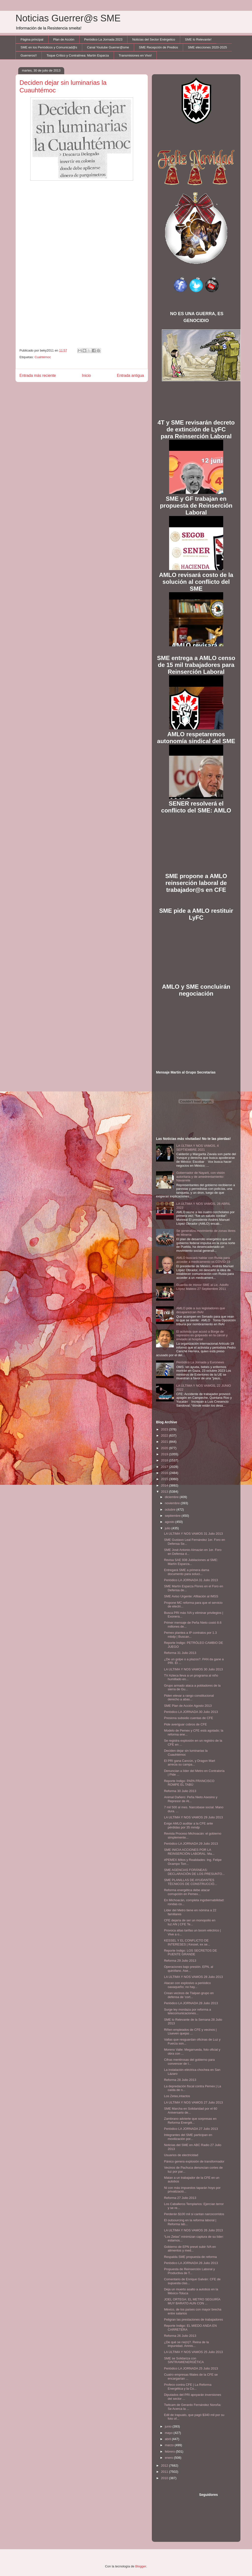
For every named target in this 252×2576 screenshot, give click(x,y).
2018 (165, 1460)
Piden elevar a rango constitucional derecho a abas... (189, 1697)
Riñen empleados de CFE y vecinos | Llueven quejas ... (190, 2031)
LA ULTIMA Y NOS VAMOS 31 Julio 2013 (193, 1533)
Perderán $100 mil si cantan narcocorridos (194, 2214)
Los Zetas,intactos (177, 2096)
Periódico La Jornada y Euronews (200, 1362)
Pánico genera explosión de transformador (194, 2161)
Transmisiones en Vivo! (135, 55)
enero (169, 2457)
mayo (169, 2433)
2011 (165, 2471)
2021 (165, 1441)
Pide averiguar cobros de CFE (185, 1724)
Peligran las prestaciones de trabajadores (193, 2319)
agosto (170, 1522)
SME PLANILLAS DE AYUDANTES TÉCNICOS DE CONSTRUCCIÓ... (190, 1882)
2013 (165, 1491)
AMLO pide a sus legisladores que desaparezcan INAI (200, 1310)
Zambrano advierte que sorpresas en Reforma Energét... (190, 2120)
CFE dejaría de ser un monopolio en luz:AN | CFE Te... (189, 1922)
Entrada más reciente (37, 375)
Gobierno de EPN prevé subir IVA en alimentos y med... (190, 2248)
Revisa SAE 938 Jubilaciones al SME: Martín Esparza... (191, 1562)
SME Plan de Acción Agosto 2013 (188, 1706)
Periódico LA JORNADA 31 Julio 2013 (191, 1580)
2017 (165, 1467)
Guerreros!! (29, 55)
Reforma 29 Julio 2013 (180, 1960)
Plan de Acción (63, 39)
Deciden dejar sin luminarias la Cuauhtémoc (185, 1752)
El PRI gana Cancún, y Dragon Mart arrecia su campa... (189, 1762)
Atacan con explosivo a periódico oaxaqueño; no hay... (187, 1985)
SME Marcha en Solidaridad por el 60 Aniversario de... (190, 2110)
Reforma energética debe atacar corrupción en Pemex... (187, 1892)
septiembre (173, 1515)
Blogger (140, 2566)
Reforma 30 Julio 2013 (180, 1791)
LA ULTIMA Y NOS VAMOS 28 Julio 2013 (193, 1977)
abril (168, 2439)
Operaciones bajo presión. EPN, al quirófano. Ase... (188, 1968)
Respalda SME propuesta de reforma (190, 2257)
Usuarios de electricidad (181, 2155)
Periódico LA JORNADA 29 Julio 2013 (191, 1843)
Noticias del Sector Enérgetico (153, 39)
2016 (165, 1473)
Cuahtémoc (42, 357)
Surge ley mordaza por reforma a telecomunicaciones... (187, 2011)
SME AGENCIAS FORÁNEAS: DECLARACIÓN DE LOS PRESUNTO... (194, 1872)
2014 (165, 1485)
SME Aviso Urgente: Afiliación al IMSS (191, 1596)
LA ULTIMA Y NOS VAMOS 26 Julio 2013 (193, 2230)
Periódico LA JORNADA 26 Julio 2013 (191, 2263)
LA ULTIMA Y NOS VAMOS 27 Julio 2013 (193, 2102)
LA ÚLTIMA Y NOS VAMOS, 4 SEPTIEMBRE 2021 (197, 1147)
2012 (165, 2465)
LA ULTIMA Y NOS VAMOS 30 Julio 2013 (193, 1669)
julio (168, 1528)
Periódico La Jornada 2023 (103, 39)
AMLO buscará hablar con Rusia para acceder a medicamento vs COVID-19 (203, 1260)
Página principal (32, 39)
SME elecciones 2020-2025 (207, 47)
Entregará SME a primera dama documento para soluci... (186, 1572)
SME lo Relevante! (198, 39)
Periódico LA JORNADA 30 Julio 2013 (191, 1712)
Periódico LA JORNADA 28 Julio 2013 (191, 2003)
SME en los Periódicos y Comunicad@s (49, 47)
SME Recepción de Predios (158, 47)
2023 (165, 1429)
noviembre (173, 1503)
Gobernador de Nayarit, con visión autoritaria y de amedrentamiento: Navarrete (200, 1176)
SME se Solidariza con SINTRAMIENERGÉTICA (184, 2360)
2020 (165, 1448)
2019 (165, 1454)
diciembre (172, 1497)
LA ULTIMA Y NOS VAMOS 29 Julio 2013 (193, 1817)
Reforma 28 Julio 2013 (180, 2080)
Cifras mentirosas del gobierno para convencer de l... (189, 2061)
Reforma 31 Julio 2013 (180, 1653)
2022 (165, 1435)
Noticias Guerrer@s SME (68, 18)
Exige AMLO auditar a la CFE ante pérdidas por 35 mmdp (188, 1825)
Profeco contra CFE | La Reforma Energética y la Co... (187, 2386)
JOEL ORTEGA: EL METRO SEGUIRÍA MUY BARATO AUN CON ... (192, 2301)
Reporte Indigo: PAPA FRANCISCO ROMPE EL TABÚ (189, 1783)
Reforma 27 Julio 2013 (180, 2198)
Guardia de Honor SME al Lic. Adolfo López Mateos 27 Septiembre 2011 (202, 1287)
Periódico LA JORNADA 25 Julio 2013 (191, 2368)
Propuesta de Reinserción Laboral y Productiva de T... (189, 2271)
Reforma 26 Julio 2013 (180, 2336)
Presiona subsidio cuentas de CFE (188, 1718)
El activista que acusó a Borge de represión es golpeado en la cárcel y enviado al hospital (202, 1335)
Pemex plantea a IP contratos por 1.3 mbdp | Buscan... (190, 1634)
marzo (170, 2445)
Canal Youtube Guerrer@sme (108, 47)
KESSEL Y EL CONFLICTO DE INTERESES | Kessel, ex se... (187, 1942)
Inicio (86, 375)
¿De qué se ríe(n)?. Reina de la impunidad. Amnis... (186, 2344)
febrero (170, 2451)
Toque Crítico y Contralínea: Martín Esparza (78, 55)
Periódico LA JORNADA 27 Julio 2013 (191, 2129)
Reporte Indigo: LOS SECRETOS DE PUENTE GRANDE (190, 1952)
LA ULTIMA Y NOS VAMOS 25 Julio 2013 (193, 2352)
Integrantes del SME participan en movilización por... (188, 2137)
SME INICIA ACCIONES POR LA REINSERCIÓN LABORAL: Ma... (189, 1851)
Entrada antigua (130, 375)
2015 (165, 1479)
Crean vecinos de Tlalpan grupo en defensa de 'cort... (189, 1995)
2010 (165, 2478)
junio (169, 2426)
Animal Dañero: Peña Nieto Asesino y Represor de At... (190, 1799)
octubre (170, 1509)
